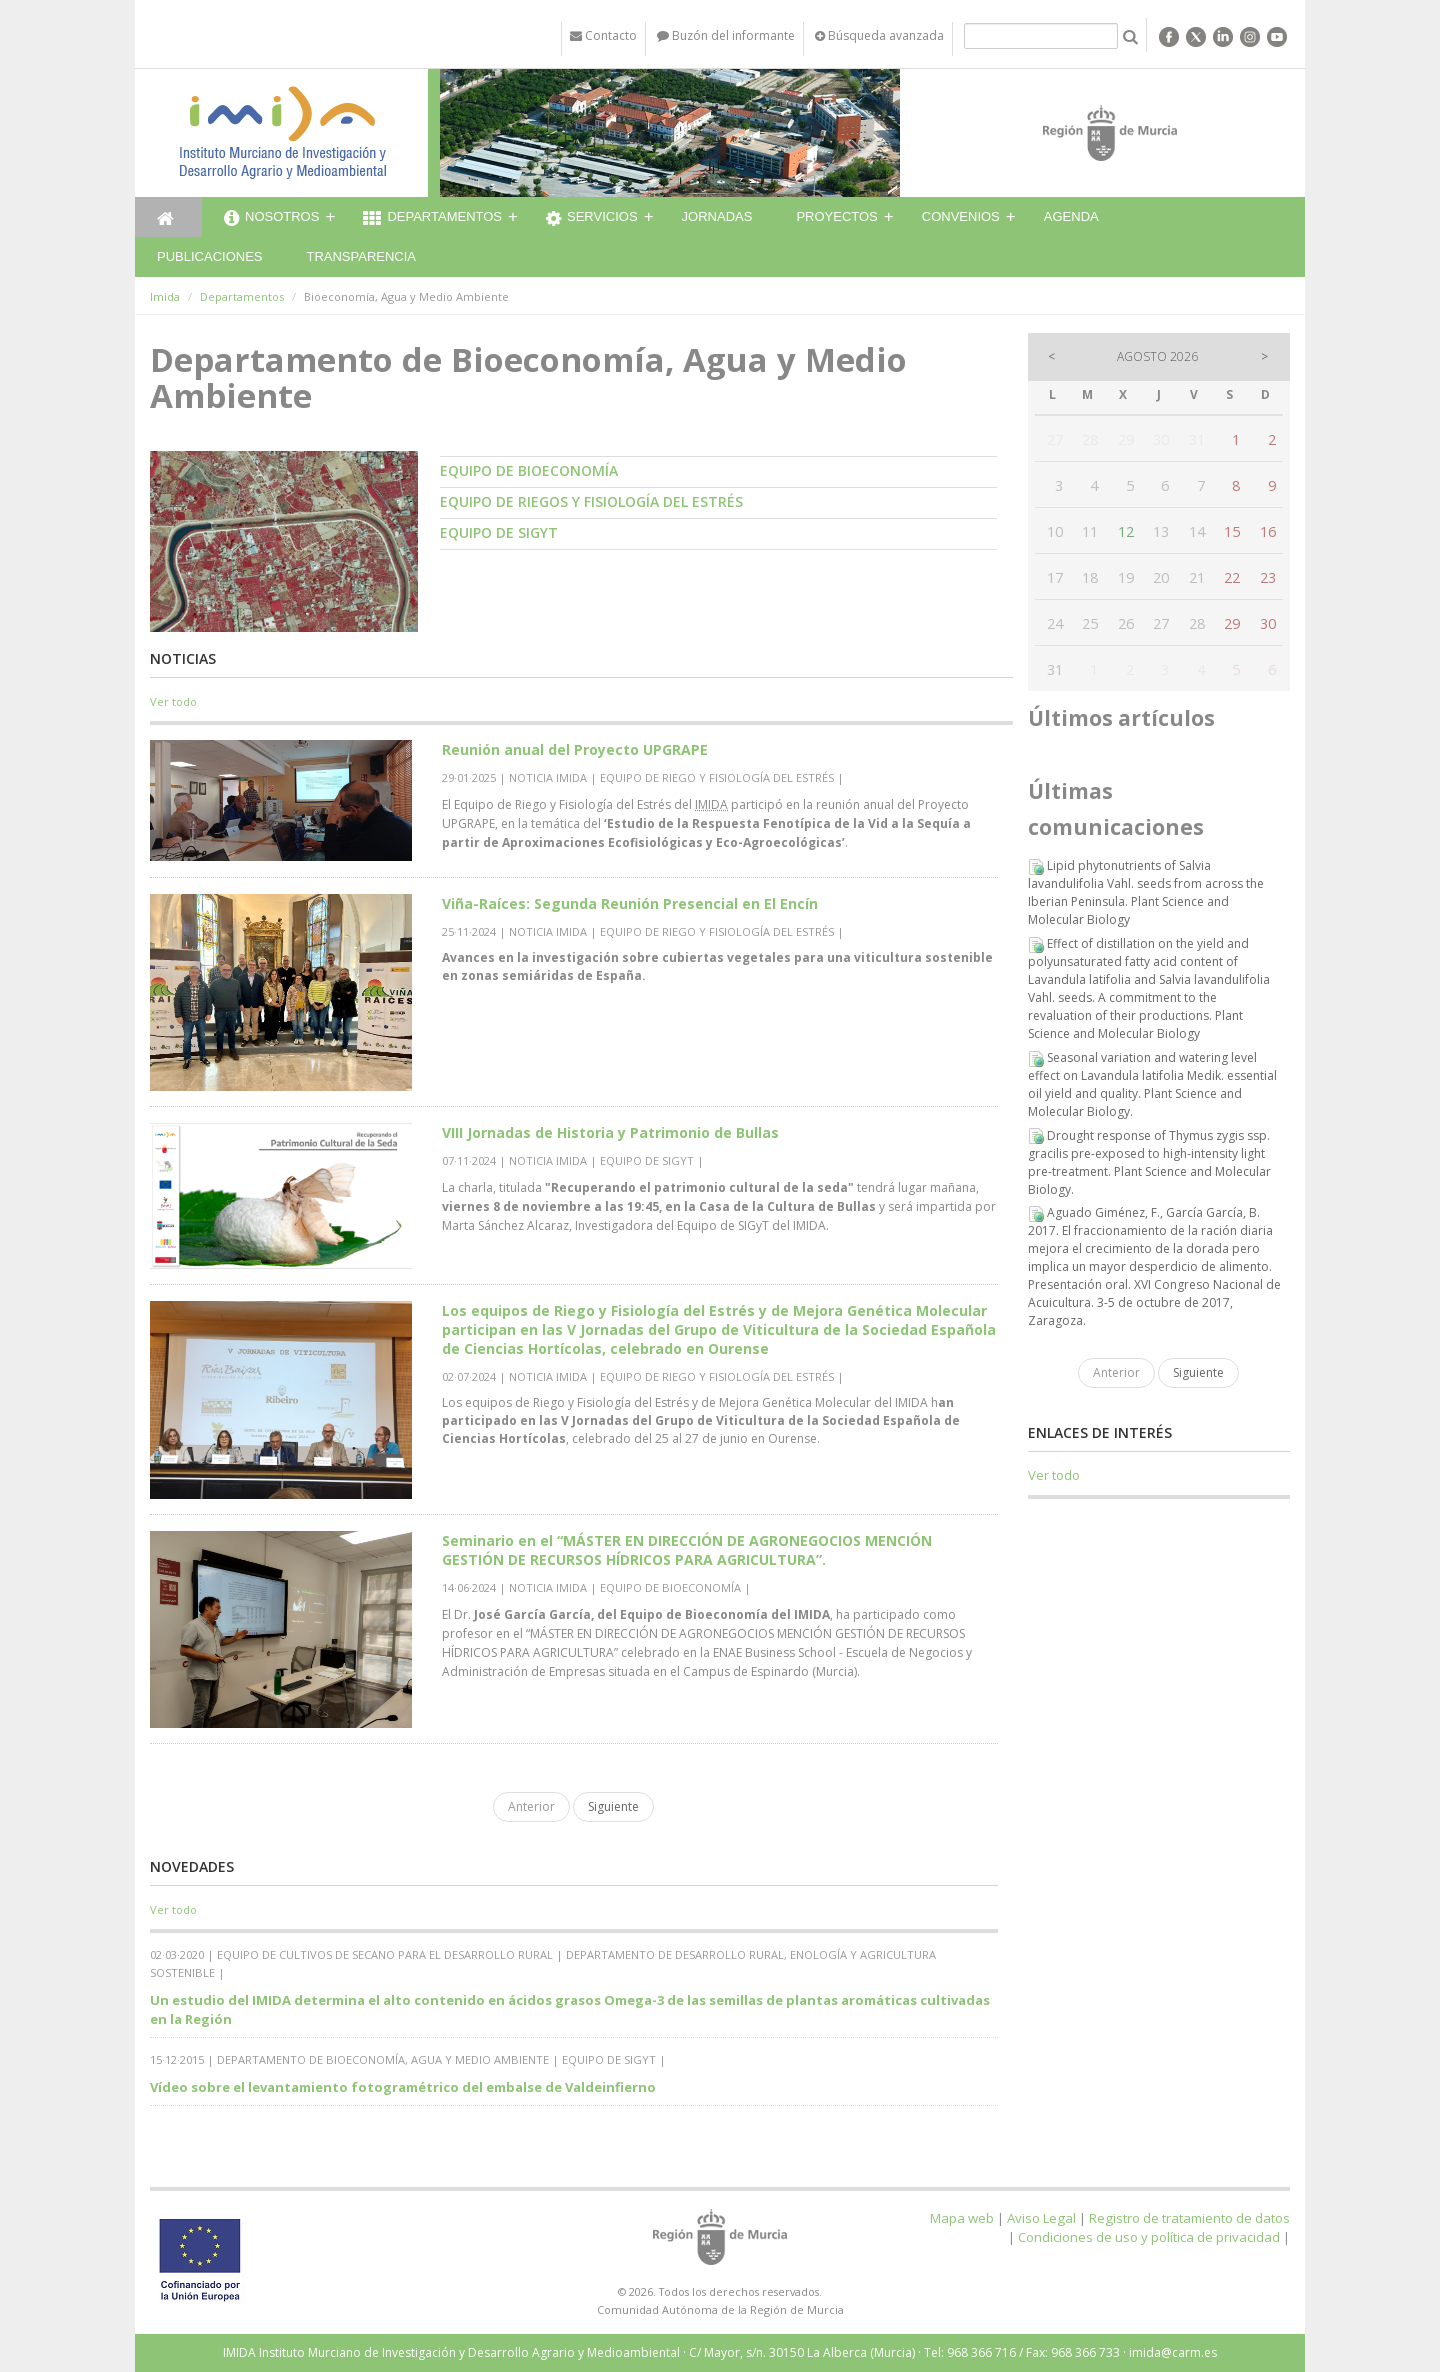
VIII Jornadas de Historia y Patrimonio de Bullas (610, 1132)
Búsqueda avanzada (879, 35)
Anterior (531, 1806)
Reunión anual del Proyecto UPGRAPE (575, 749)
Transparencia (361, 256)
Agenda (1071, 216)
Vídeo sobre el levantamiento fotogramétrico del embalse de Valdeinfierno (403, 2087)
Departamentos (432, 219)
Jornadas (717, 216)
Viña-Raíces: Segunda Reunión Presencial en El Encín (630, 903)
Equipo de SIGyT (499, 532)
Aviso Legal (1041, 2218)
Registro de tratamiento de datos (1189, 2218)
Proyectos (836, 216)
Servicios (592, 219)
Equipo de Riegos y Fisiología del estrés (591, 501)
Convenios (961, 216)
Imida (165, 296)
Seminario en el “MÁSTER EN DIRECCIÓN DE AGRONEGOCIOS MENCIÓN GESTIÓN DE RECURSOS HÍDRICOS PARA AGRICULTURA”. (687, 1550)
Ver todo (173, 701)
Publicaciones (209, 256)
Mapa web (962, 2218)
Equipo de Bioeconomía (529, 470)
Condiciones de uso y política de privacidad (1149, 2237)
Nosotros (271, 219)
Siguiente (613, 1806)
